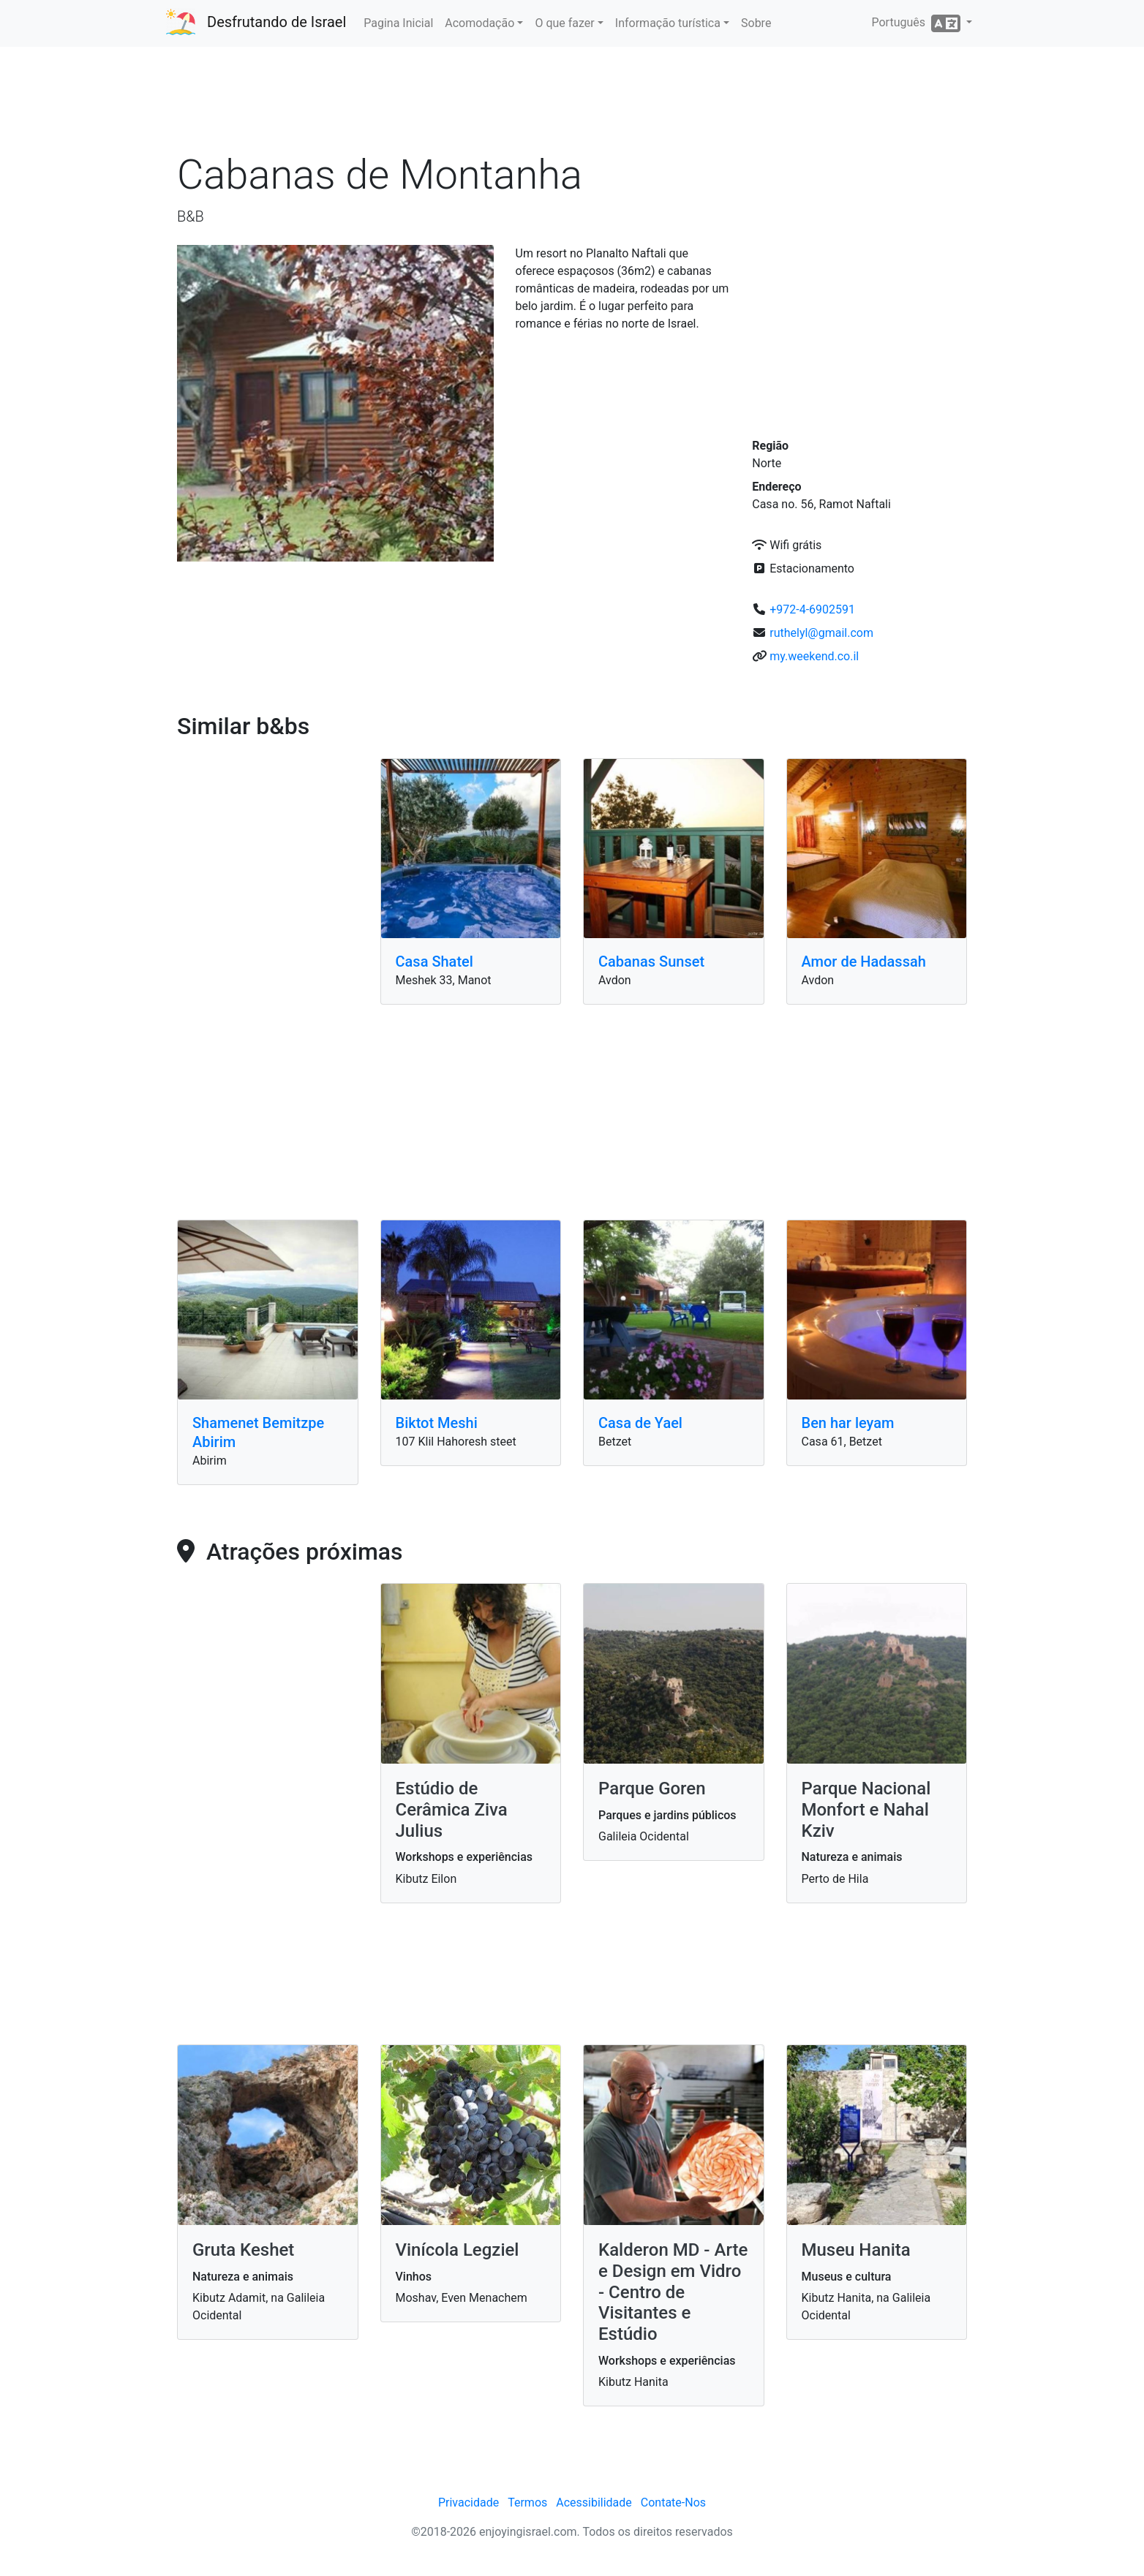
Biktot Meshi (437, 1423)
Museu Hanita (856, 2250)
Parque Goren (652, 1788)
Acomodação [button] (479, 23)
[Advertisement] (572, 102)
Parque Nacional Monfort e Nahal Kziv (866, 1809)
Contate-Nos (673, 2502)
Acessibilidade (594, 2502)
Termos (527, 2502)
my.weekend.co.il (814, 656)
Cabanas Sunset (651, 961)
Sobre (756, 23)
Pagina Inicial (398, 23)
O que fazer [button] (564, 23)
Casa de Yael (640, 1423)
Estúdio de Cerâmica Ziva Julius (452, 1809)
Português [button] (917, 23)
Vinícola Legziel (457, 2250)
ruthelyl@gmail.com (821, 633)
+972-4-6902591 (812, 609)
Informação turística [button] (667, 23)
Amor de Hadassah (864, 961)
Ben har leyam (848, 1423)
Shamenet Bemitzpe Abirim (258, 1432)
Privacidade (468, 2502)
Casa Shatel (434, 961)
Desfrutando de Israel (276, 22)
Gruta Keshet (243, 2250)
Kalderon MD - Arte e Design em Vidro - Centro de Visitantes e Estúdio (673, 2292)
